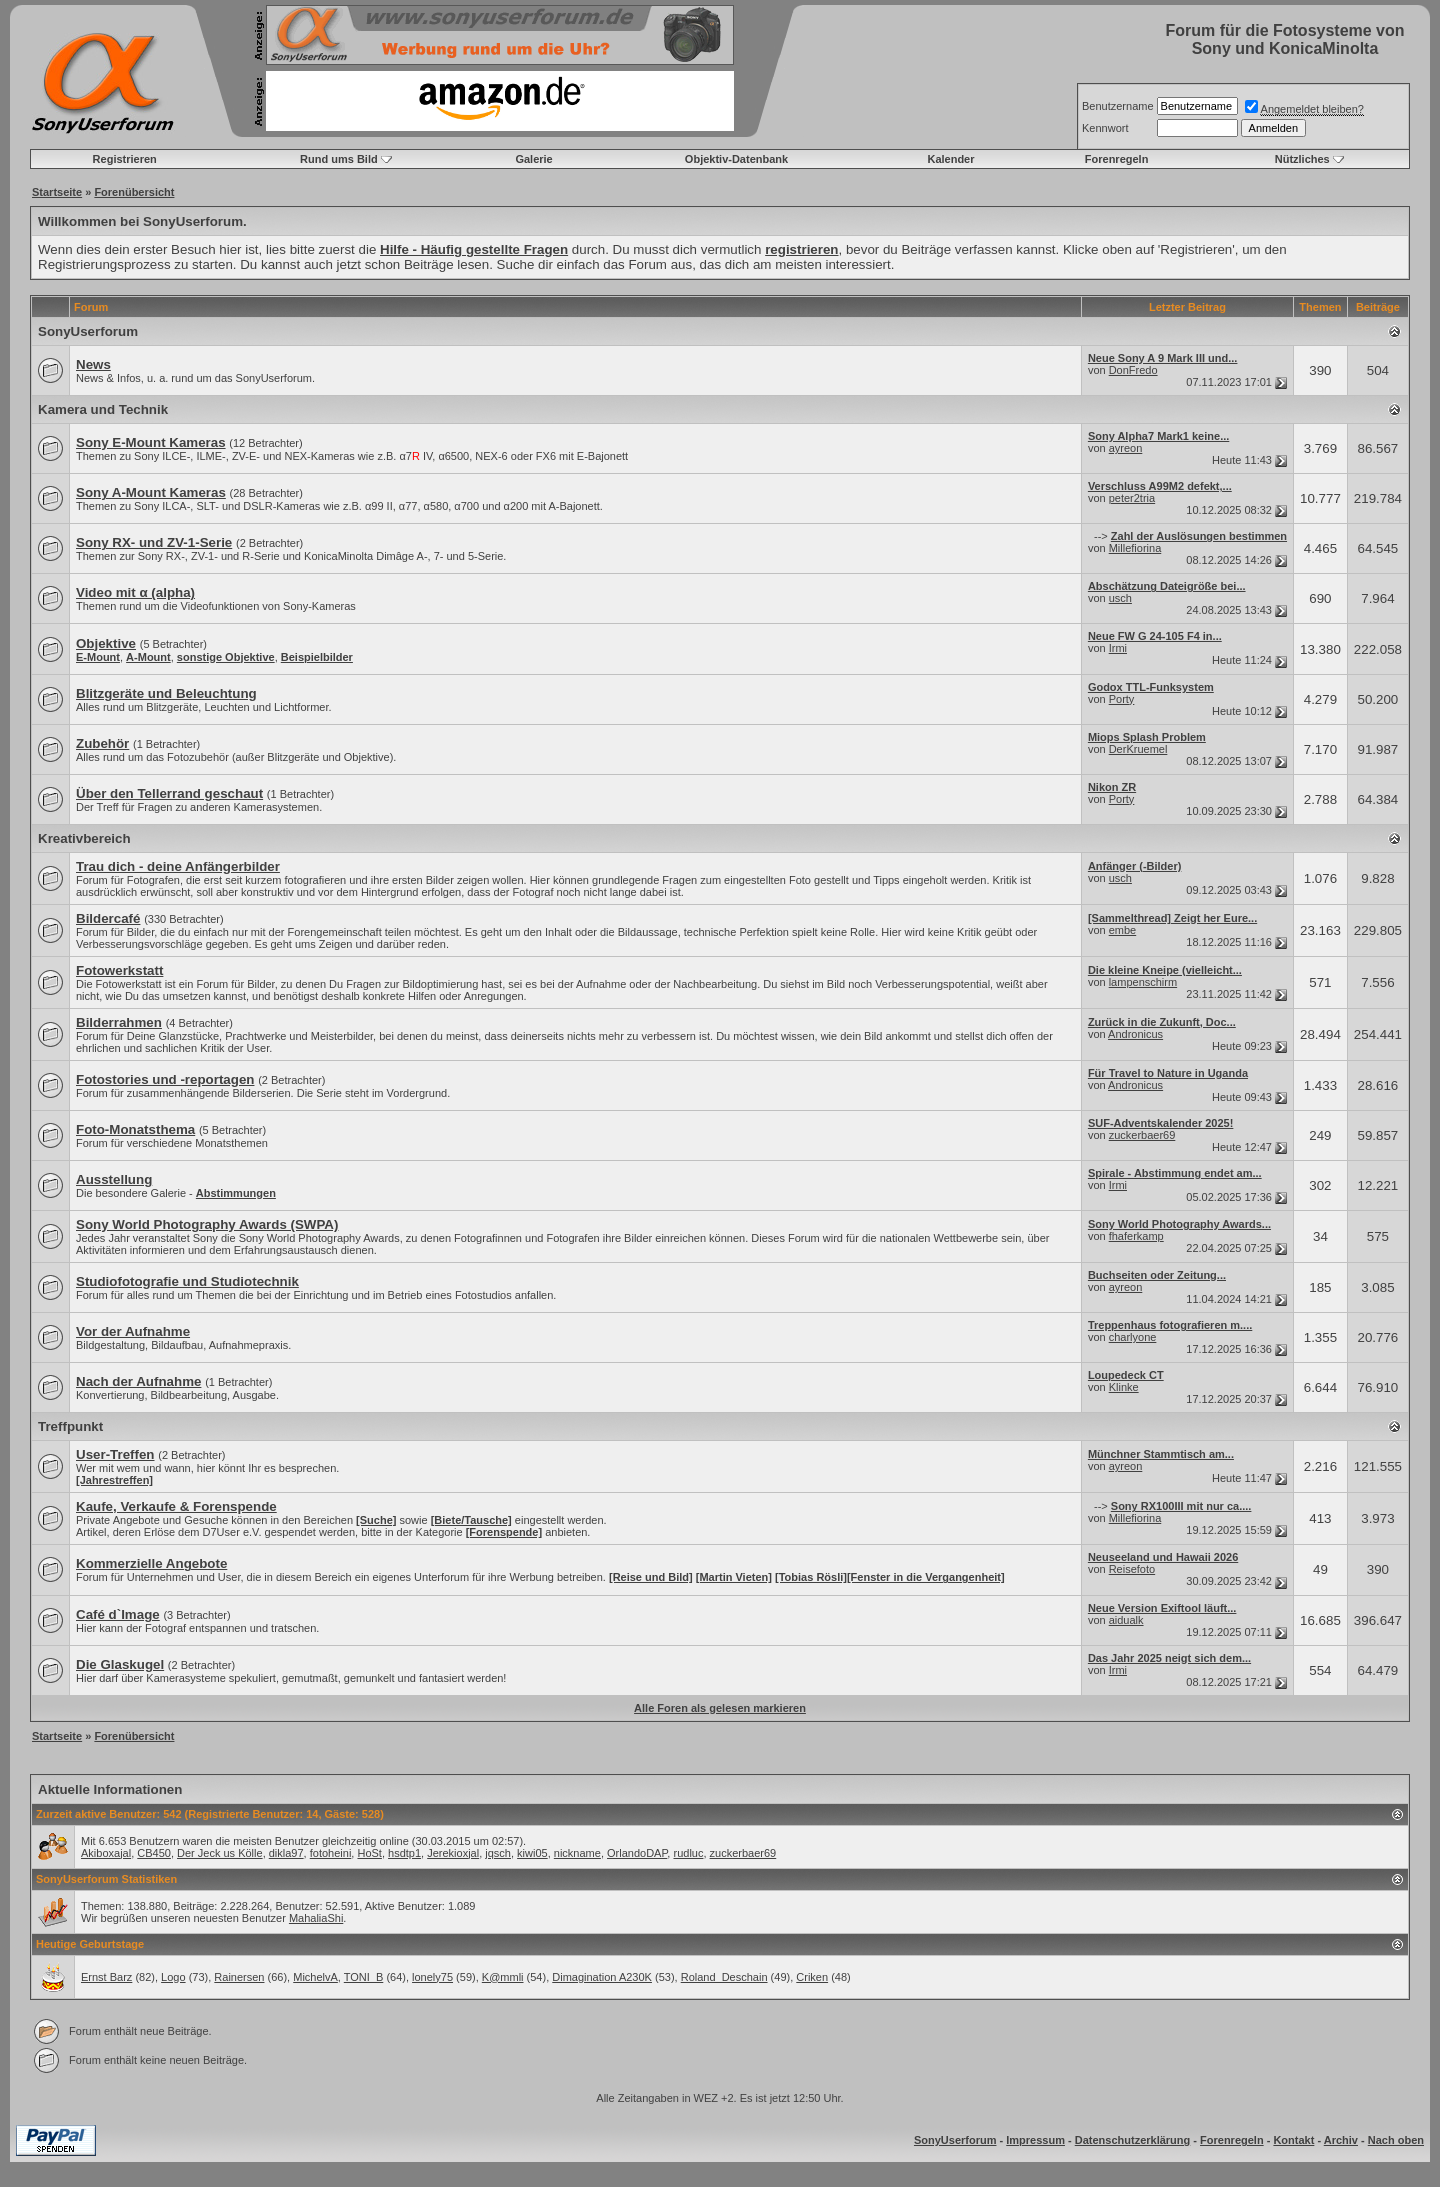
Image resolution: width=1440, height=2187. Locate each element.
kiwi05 (532, 1853)
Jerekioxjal (453, 1853)
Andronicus (1135, 1034)
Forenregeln (1117, 159)
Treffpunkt (70, 1426)
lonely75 (432, 1977)
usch (1120, 598)
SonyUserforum (88, 331)
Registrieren (125, 159)
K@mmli (503, 1977)
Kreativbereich (84, 838)
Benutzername (1118, 106)
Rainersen (239, 1977)
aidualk (1126, 1620)
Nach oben (1396, 2140)
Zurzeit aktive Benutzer (96, 1814)
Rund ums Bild (339, 159)
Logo (173, 1977)
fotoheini (331, 1853)
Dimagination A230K (602, 1977)
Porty (1122, 699)
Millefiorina (1135, 548)
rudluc (688, 1853)
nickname (577, 1853)
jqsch (498, 1853)
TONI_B (364, 1977)
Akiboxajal (106, 1853)
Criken (812, 1977)
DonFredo (1133, 370)
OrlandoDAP (637, 1853)
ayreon (1126, 448)
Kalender (950, 159)
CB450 (154, 1853)
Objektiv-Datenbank (736, 159)
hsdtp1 (404, 1853)
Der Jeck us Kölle (220, 1853)
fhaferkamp (1136, 1236)
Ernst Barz (106, 1977)
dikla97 (286, 1853)
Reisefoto (1132, 1569)
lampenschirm (1143, 982)
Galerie (533, 159)
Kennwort (1105, 128)
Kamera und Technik (103, 409)
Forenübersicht (134, 192)
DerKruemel (1138, 749)
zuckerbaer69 (1142, 1135)
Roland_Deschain (724, 1977)
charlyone (1133, 1337)
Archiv (1341, 2140)
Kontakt (1293, 2140)
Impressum (1035, 2140)
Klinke (1124, 1387)
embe (1123, 930)
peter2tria (1132, 498)
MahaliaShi (316, 1918)
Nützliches (1302, 159)
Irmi (1118, 648)
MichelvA (315, 1977)
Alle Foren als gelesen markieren (720, 1708)
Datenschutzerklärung (1133, 2140)
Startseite (57, 192)
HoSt (369, 1853)
